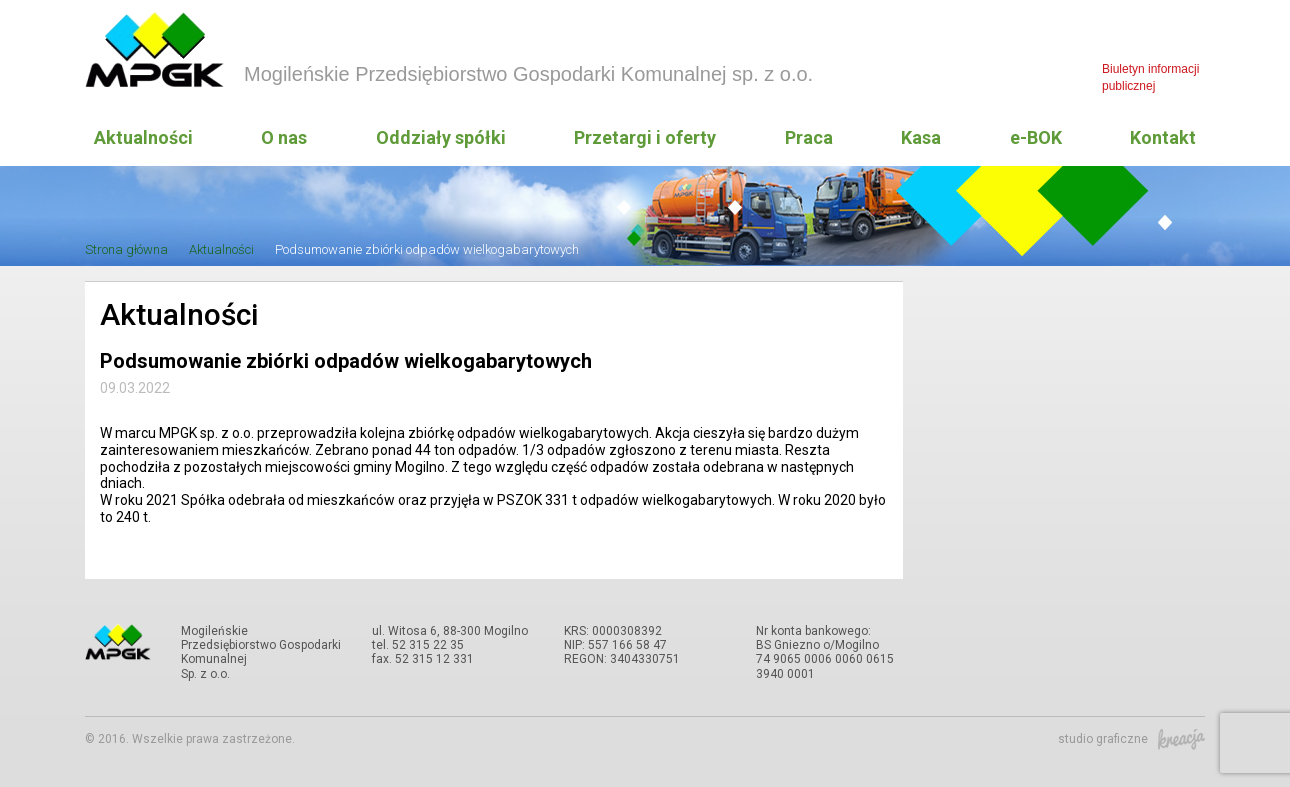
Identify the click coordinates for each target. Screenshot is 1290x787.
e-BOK (1036, 137)
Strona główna (126, 249)
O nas (284, 137)
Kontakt (1163, 137)
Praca (809, 137)
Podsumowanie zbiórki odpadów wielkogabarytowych (427, 249)
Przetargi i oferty (645, 137)
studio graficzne (1131, 739)
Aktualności (143, 137)
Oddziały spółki (441, 137)
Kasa (921, 137)
